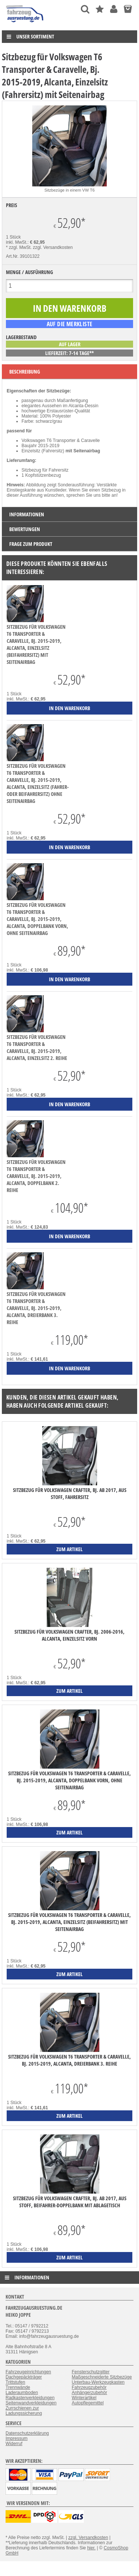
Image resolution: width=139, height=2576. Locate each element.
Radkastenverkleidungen (30, 2397)
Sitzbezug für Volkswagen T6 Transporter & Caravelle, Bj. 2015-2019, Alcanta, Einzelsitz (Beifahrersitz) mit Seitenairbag (36, 644)
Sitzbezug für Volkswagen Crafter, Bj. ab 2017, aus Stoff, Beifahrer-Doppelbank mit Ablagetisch (69, 2202)
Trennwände (18, 2387)
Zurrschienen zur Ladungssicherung (24, 2410)
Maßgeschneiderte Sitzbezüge (102, 2377)
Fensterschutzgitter (91, 2371)
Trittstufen (15, 2382)
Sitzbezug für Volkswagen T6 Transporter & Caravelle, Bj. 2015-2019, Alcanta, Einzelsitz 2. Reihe (37, 1047)
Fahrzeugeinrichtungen (28, 2371)
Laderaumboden (22, 2392)
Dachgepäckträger (24, 2377)
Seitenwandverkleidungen (31, 2402)
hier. (91, 2547)
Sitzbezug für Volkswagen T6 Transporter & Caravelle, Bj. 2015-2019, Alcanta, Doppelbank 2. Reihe (36, 1176)
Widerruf (14, 2443)
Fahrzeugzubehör (89, 2387)
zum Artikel (69, 1549)
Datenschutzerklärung (27, 2433)
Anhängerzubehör (89, 2392)
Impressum (16, 2438)
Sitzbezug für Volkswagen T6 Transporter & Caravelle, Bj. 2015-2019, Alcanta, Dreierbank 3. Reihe (36, 1308)
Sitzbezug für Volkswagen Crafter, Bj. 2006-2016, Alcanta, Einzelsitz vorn (69, 1635)
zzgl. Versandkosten (53, 247)
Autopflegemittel (88, 2402)
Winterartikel (84, 2397)
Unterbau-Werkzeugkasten (98, 2382)
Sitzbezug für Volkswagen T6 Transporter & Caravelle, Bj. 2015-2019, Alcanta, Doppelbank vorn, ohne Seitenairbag (37, 918)
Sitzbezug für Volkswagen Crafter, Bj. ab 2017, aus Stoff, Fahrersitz (69, 1493)
